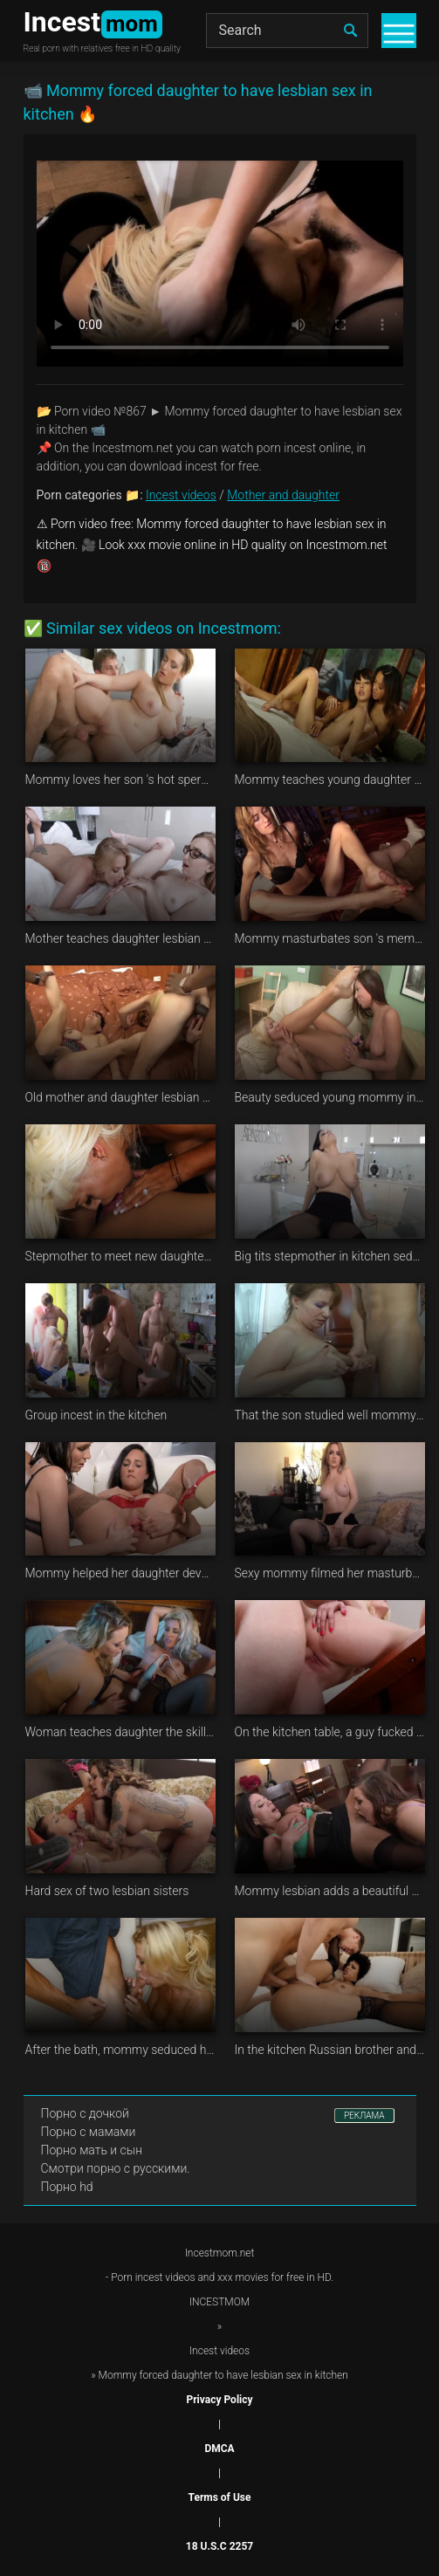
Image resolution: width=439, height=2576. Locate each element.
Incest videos (181, 495)
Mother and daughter (283, 495)
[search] (350, 30)
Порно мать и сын (92, 2150)
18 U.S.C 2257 (219, 2546)
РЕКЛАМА (364, 2115)
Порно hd (67, 2187)
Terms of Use (220, 2497)
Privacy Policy (219, 2400)
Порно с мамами (88, 2132)
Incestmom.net (220, 2253)
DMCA (219, 2448)
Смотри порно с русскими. (115, 2168)
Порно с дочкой (85, 2113)
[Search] (287, 30)
